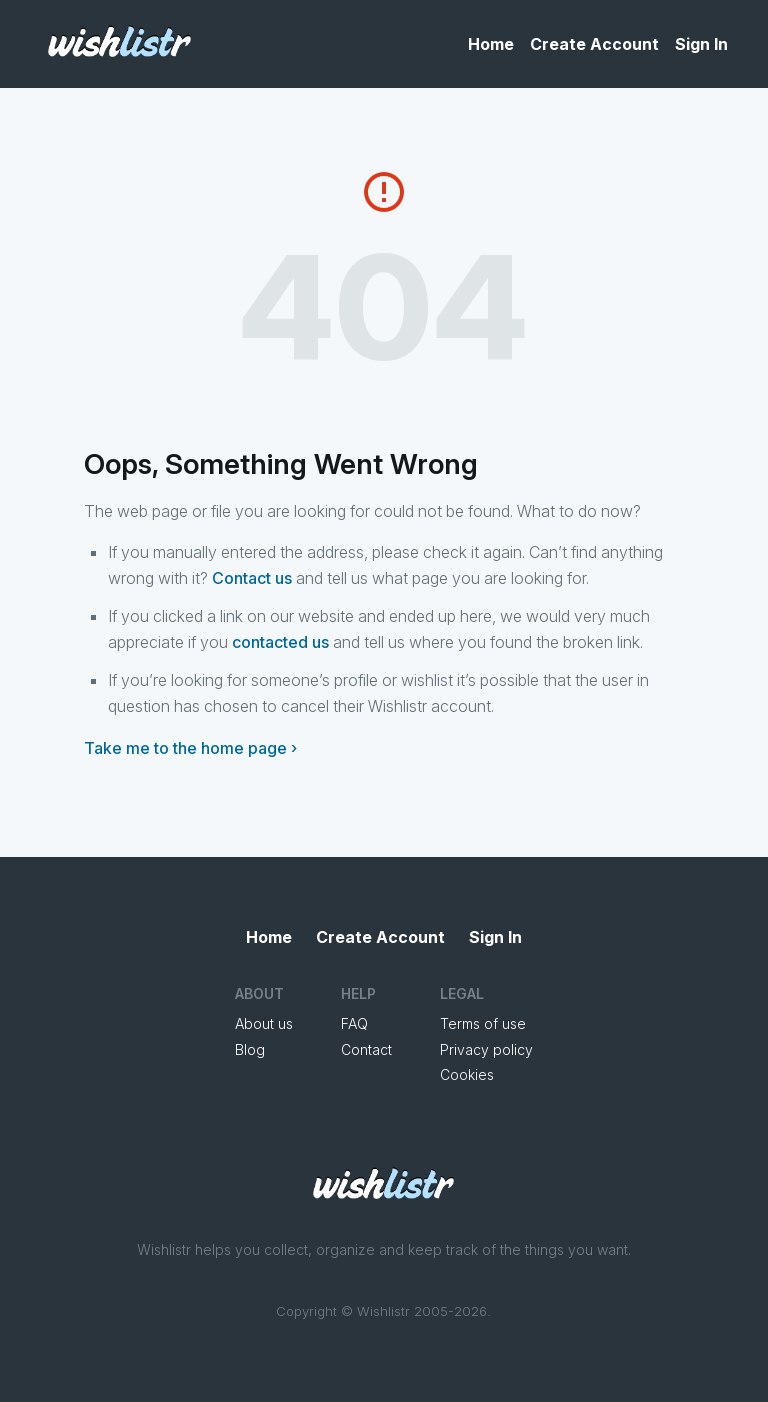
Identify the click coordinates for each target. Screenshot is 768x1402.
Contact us (252, 578)
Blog (250, 1049)
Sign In (701, 44)
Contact (366, 1049)
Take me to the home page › (190, 748)
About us (264, 1023)
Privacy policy (486, 1049)
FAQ (354, 1023)
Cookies (467, 1074)
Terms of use (483, 1023)
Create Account (594, 44)
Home (491, 44)
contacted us (280, 642)
